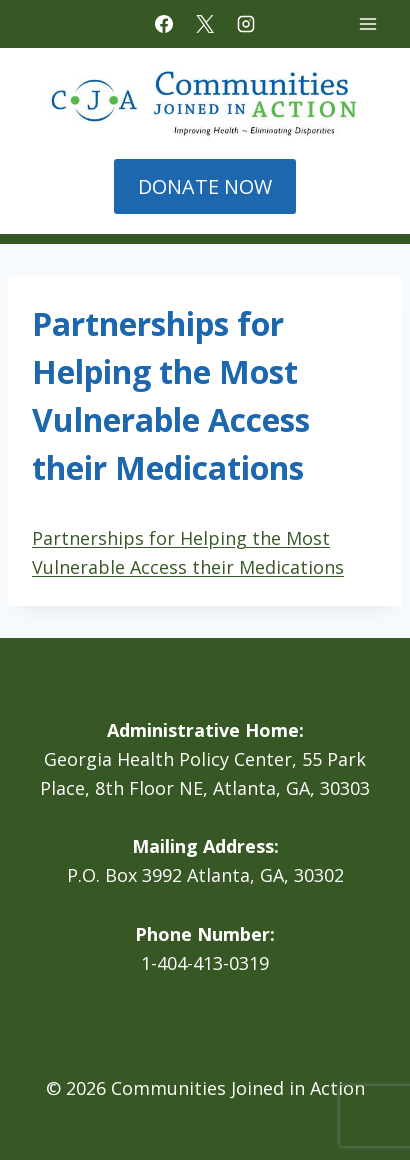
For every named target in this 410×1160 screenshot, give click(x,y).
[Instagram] (246, 24)
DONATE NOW (205, 186)
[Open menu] (367, 23)
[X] (205, 24)
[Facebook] (164, 24)
